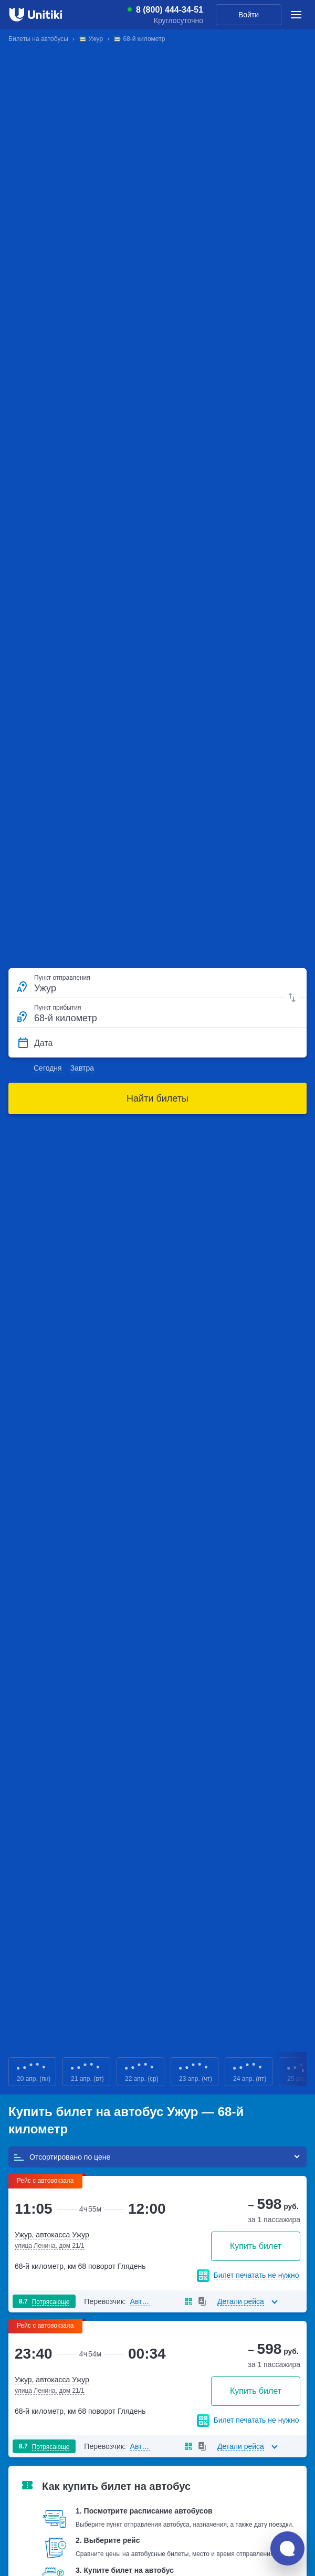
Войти (248, 15)
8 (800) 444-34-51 (169, 10)
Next (303, 2071)
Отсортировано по (61, 2157)
